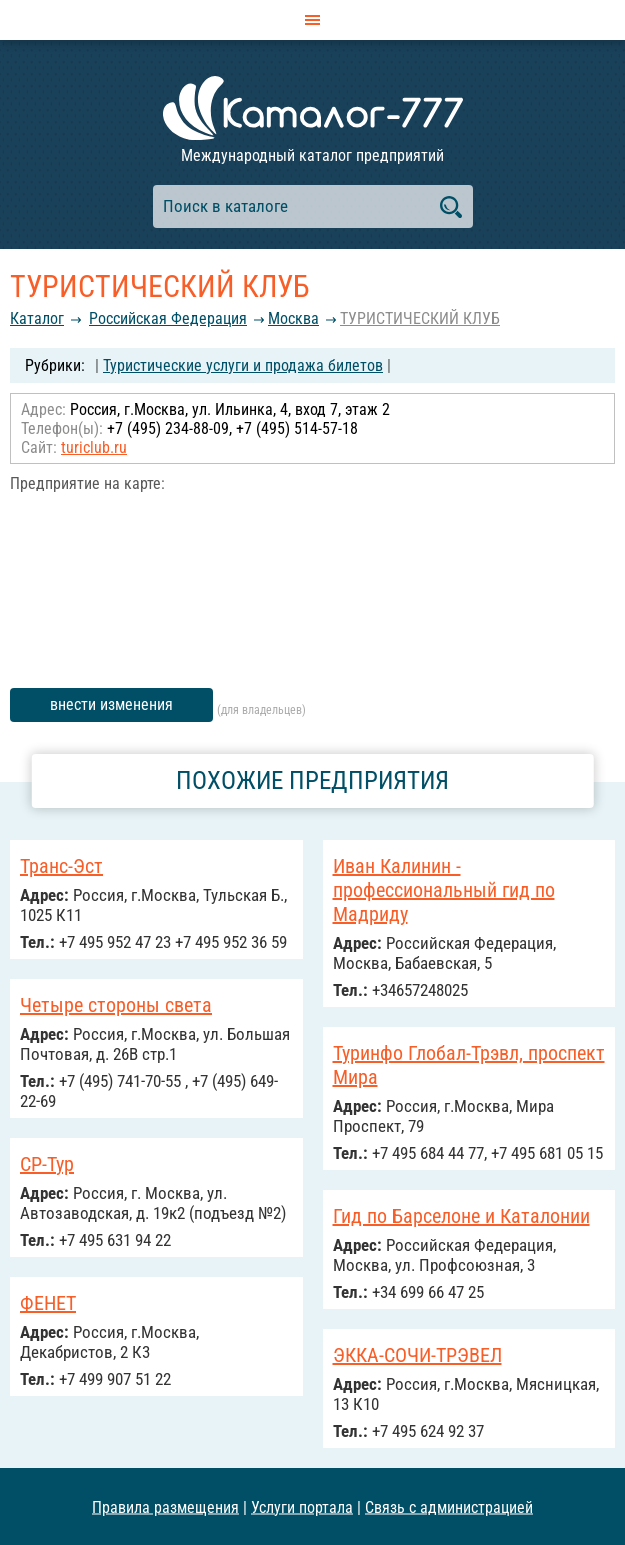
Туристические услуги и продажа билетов (243, 365)
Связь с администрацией (449, 1506)
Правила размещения (165, 1506)
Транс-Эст (61, 866)
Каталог (37, 318)
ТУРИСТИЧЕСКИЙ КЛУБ (420, 318)
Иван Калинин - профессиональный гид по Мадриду (444, 890)
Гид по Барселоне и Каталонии (461, 1216)
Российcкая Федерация (168, 318)
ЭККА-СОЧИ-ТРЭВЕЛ (417, 1355)
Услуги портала (302, 1506)
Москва (293, 318)
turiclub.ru (94, 447)
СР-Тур (47, 1164)
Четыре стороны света (116, 1005)
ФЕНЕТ (48, 1303)
